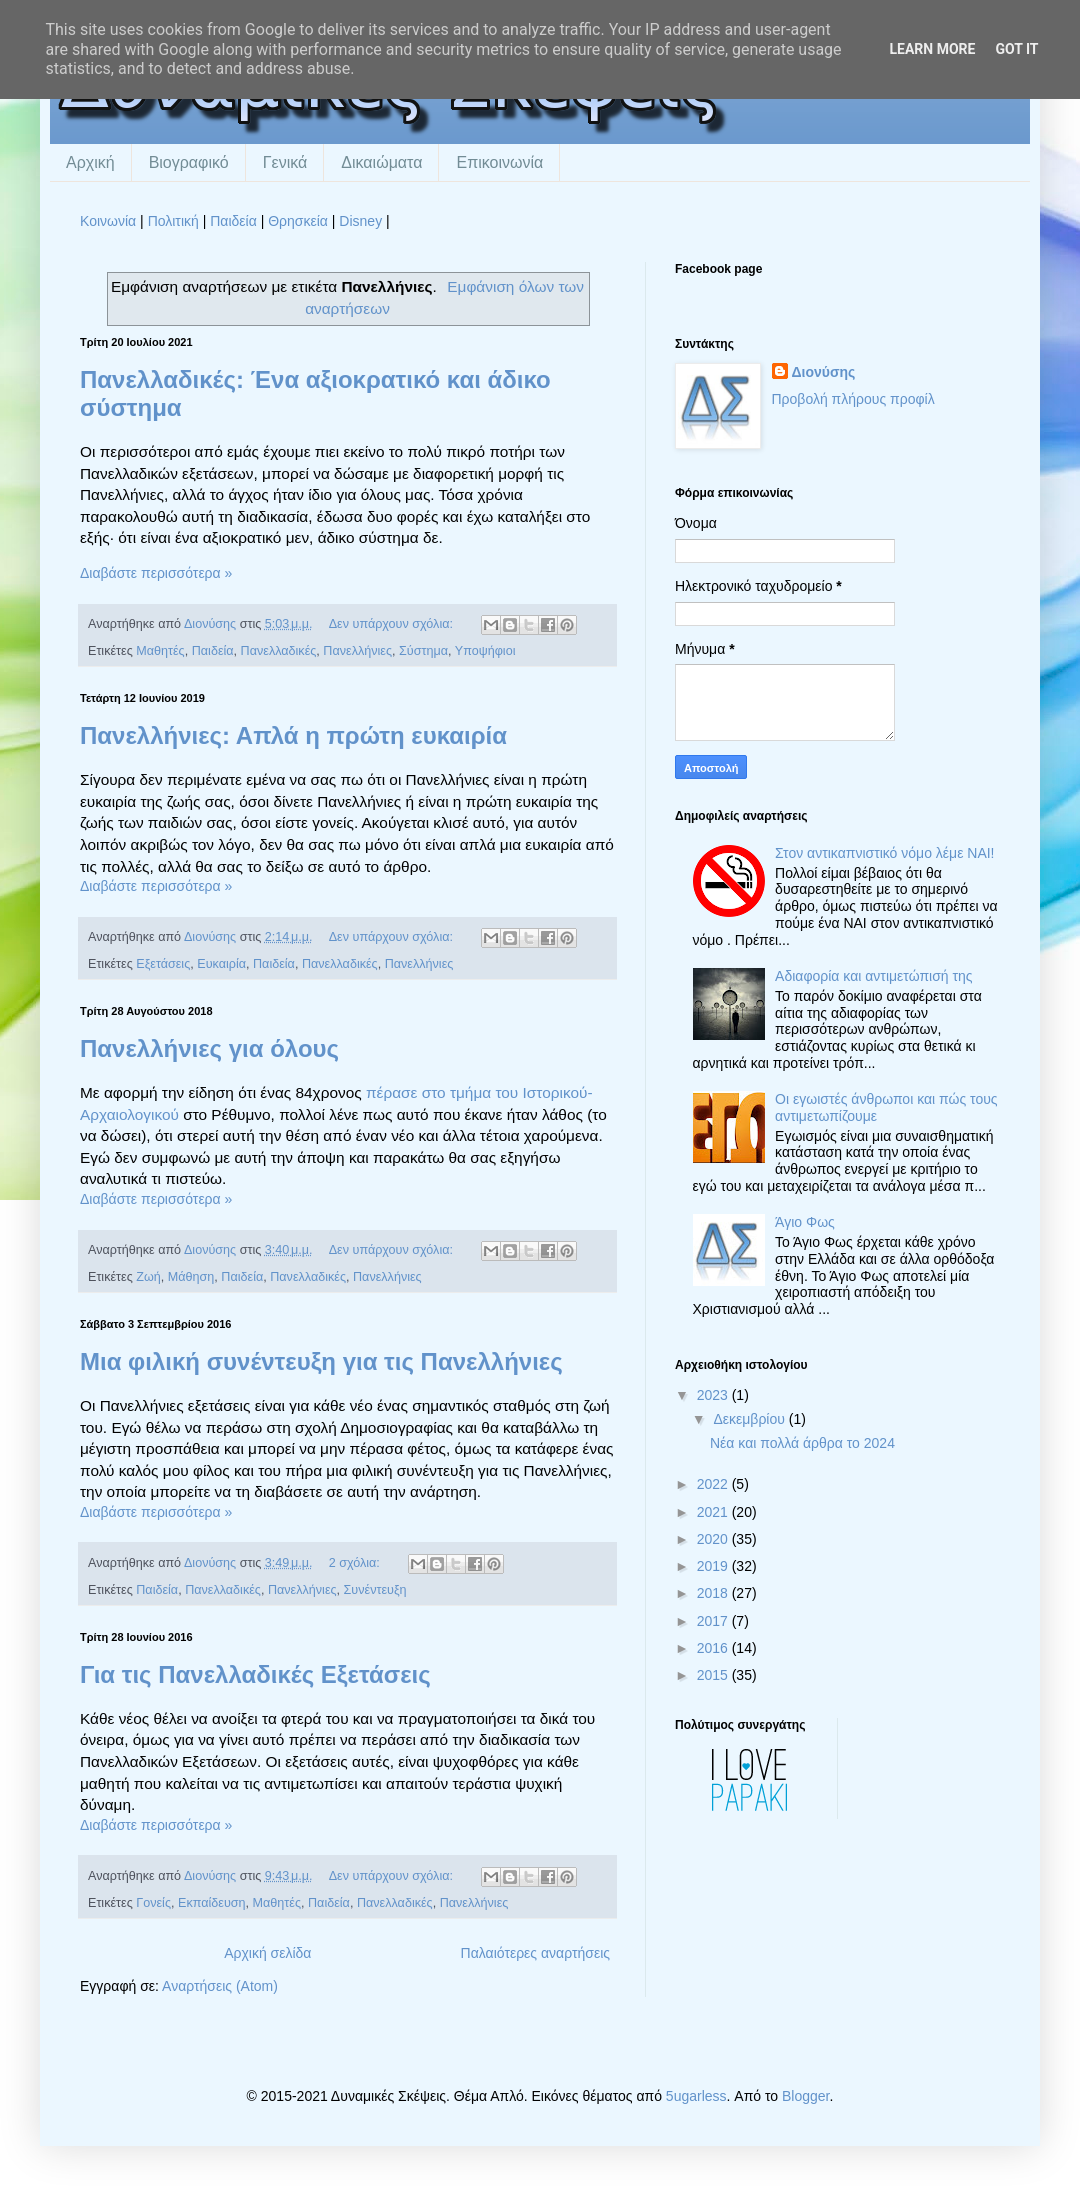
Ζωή (148, 1277)
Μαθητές (160, 651)
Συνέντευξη (375, 1590)
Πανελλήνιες (357, 651)
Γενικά (285, 162)
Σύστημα (423, 651)
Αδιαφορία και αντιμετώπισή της (873, 976)
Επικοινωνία (499, 162)
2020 (714, 1539)
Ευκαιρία (221, 964)
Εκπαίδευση (212, 1903)
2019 (714, 1566)
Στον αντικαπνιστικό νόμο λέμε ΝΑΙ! (884, 853)
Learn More (932, 49)
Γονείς (153, 1903)
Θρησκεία (298, 221)
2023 (714, 1395)
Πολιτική (173, 221)
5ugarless (696, 2096)
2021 (714, 1512)
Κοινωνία (108, 221)
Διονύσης (824, 372)
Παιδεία (233, 221)
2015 (714, 1675)
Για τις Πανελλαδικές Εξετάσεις (255, 1674)
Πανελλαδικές (279, 651)
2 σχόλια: (356, 1563)
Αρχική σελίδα (267, 1953)
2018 (714, 1593)
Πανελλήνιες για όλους (209, 1048)
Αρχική (90, 162)
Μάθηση (191, 1277)
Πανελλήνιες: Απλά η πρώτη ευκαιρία (293, 735)
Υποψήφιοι (485, 651)
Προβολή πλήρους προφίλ (853, 399)
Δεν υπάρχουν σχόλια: (393, 624)
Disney (360, 221)
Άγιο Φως (805, 1222)
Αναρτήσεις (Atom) (220, 1986)
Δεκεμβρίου (750, 1419)
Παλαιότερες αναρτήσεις (535, 1953)
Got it (1016, 49)
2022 (714, 1484)
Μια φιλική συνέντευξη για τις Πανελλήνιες (321, 1361)
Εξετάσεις (163, 964)
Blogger (805, 2096)
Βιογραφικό (189, 162)
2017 (714, 1621)
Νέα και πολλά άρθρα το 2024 (802, 1443)
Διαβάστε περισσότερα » (156, 573)
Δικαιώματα (381, 162)
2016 (714, 1648)
